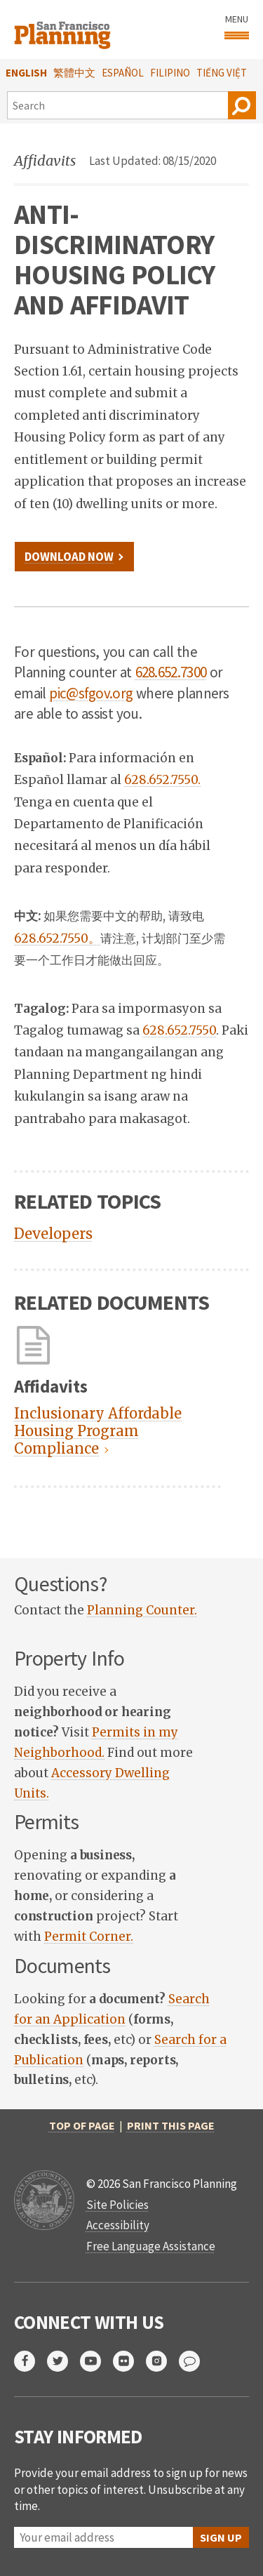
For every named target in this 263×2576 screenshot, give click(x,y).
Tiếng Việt (221, 72)
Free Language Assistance (150, 2246)
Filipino (170, 72)
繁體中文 (74, 72)
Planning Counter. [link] (142, 1610)
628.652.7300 (171, 672)
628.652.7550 (179, 1030)
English (26, 72)
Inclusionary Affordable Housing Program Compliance (98, 1431)
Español (123, 72)
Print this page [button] (171, 2125)
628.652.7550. (162, 780)
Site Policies (117, 2204)
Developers (53, 1233)
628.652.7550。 (57, 938)
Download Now (69, 556)
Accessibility (117, 2225)
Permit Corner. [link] (88, 1936)
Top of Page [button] (82, 2125)
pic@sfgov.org (91, 693)
